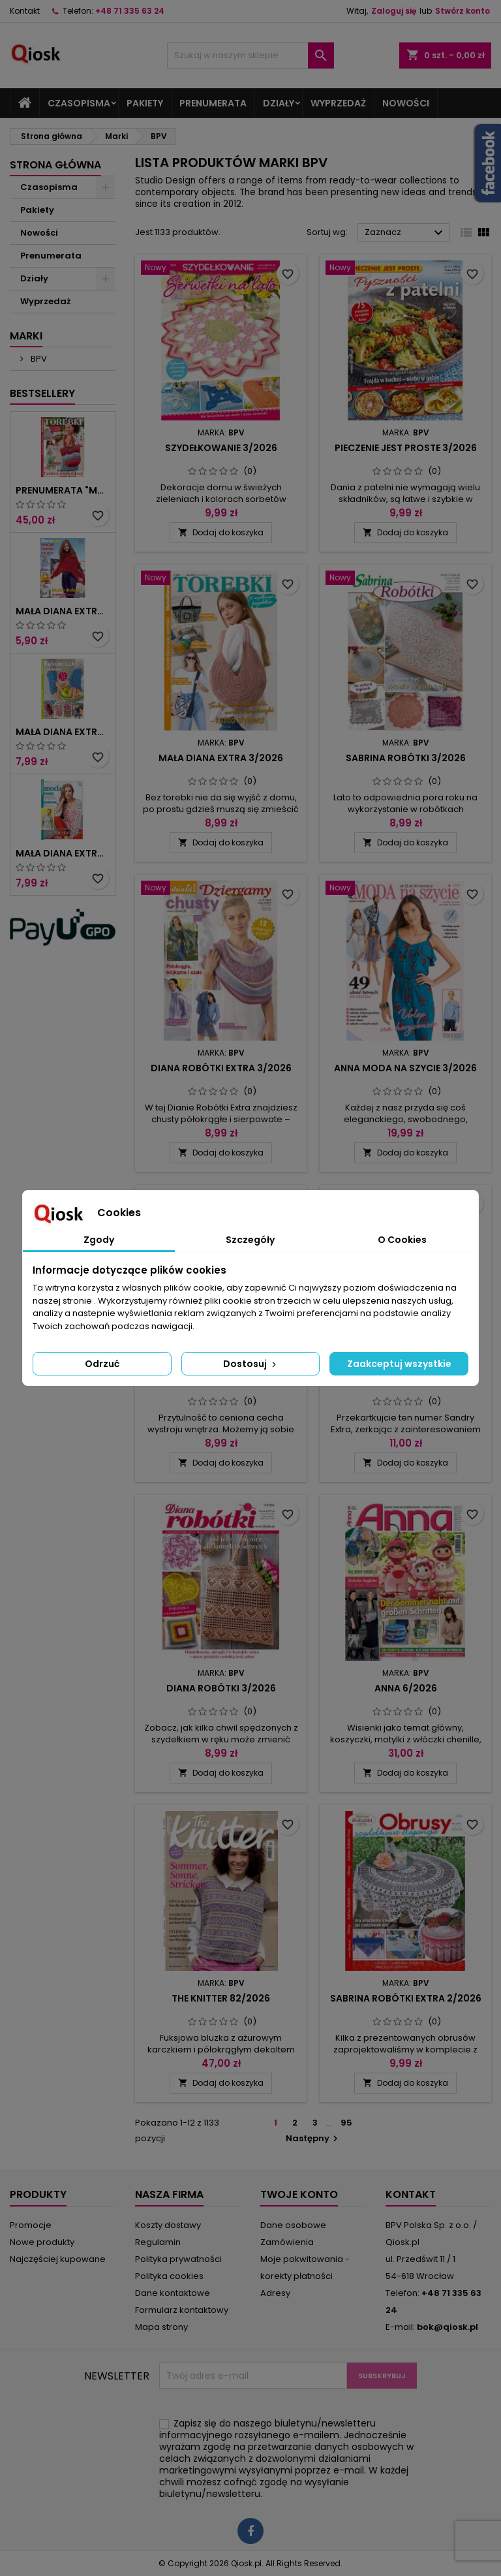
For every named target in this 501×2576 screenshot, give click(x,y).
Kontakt (25, 10)
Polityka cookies (169, 2276)
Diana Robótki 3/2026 (221, 1688)
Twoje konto (299, 2194)
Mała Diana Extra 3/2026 (221, 757)
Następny (313, 2138)
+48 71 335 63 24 (129, 10)
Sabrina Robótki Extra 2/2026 (405, 1998)
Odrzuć (102, 1363)
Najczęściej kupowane (58, 2259)
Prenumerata (213, 103)
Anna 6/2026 (405, 1688)
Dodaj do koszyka (221, 532)
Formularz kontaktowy (181, 2310)
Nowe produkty (42, 2242)
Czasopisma (79, 103)
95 (346, 2122)
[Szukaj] (250, 55)
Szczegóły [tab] (250, 1239)
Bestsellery (42, 393)
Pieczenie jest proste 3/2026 (406, 447)
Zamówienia (287, 2242)
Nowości (405, 103)
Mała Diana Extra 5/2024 (63, 732)
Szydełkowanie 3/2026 (221, 447)
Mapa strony (161, 2327)
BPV (38, 359)
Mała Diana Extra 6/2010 (63, 611)
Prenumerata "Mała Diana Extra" (63, 490)
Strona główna (55, 164)
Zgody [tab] (99, 1239)
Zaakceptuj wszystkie (399, 1363)
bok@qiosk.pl (447, 2327)
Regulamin (158, 2242)
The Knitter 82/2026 (221, 1998)
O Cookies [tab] (402, 1239)
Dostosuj (251, 1363)
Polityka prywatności (178, 2259)
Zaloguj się (393, 10)
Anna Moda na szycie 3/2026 (405, 1068)
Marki (26, 335)
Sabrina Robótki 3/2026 (406, 757)
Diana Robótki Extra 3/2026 (221, 1068)
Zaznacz (405, 233)
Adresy (275, 2293)
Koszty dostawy (168, 2225)
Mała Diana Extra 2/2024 (63, 853)
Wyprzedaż (338, 103)
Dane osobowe (293, 2225)
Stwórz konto (462, 10)
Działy (278, 103)
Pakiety (145, 103)
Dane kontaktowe (172, 2293)
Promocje (31, 2225)
